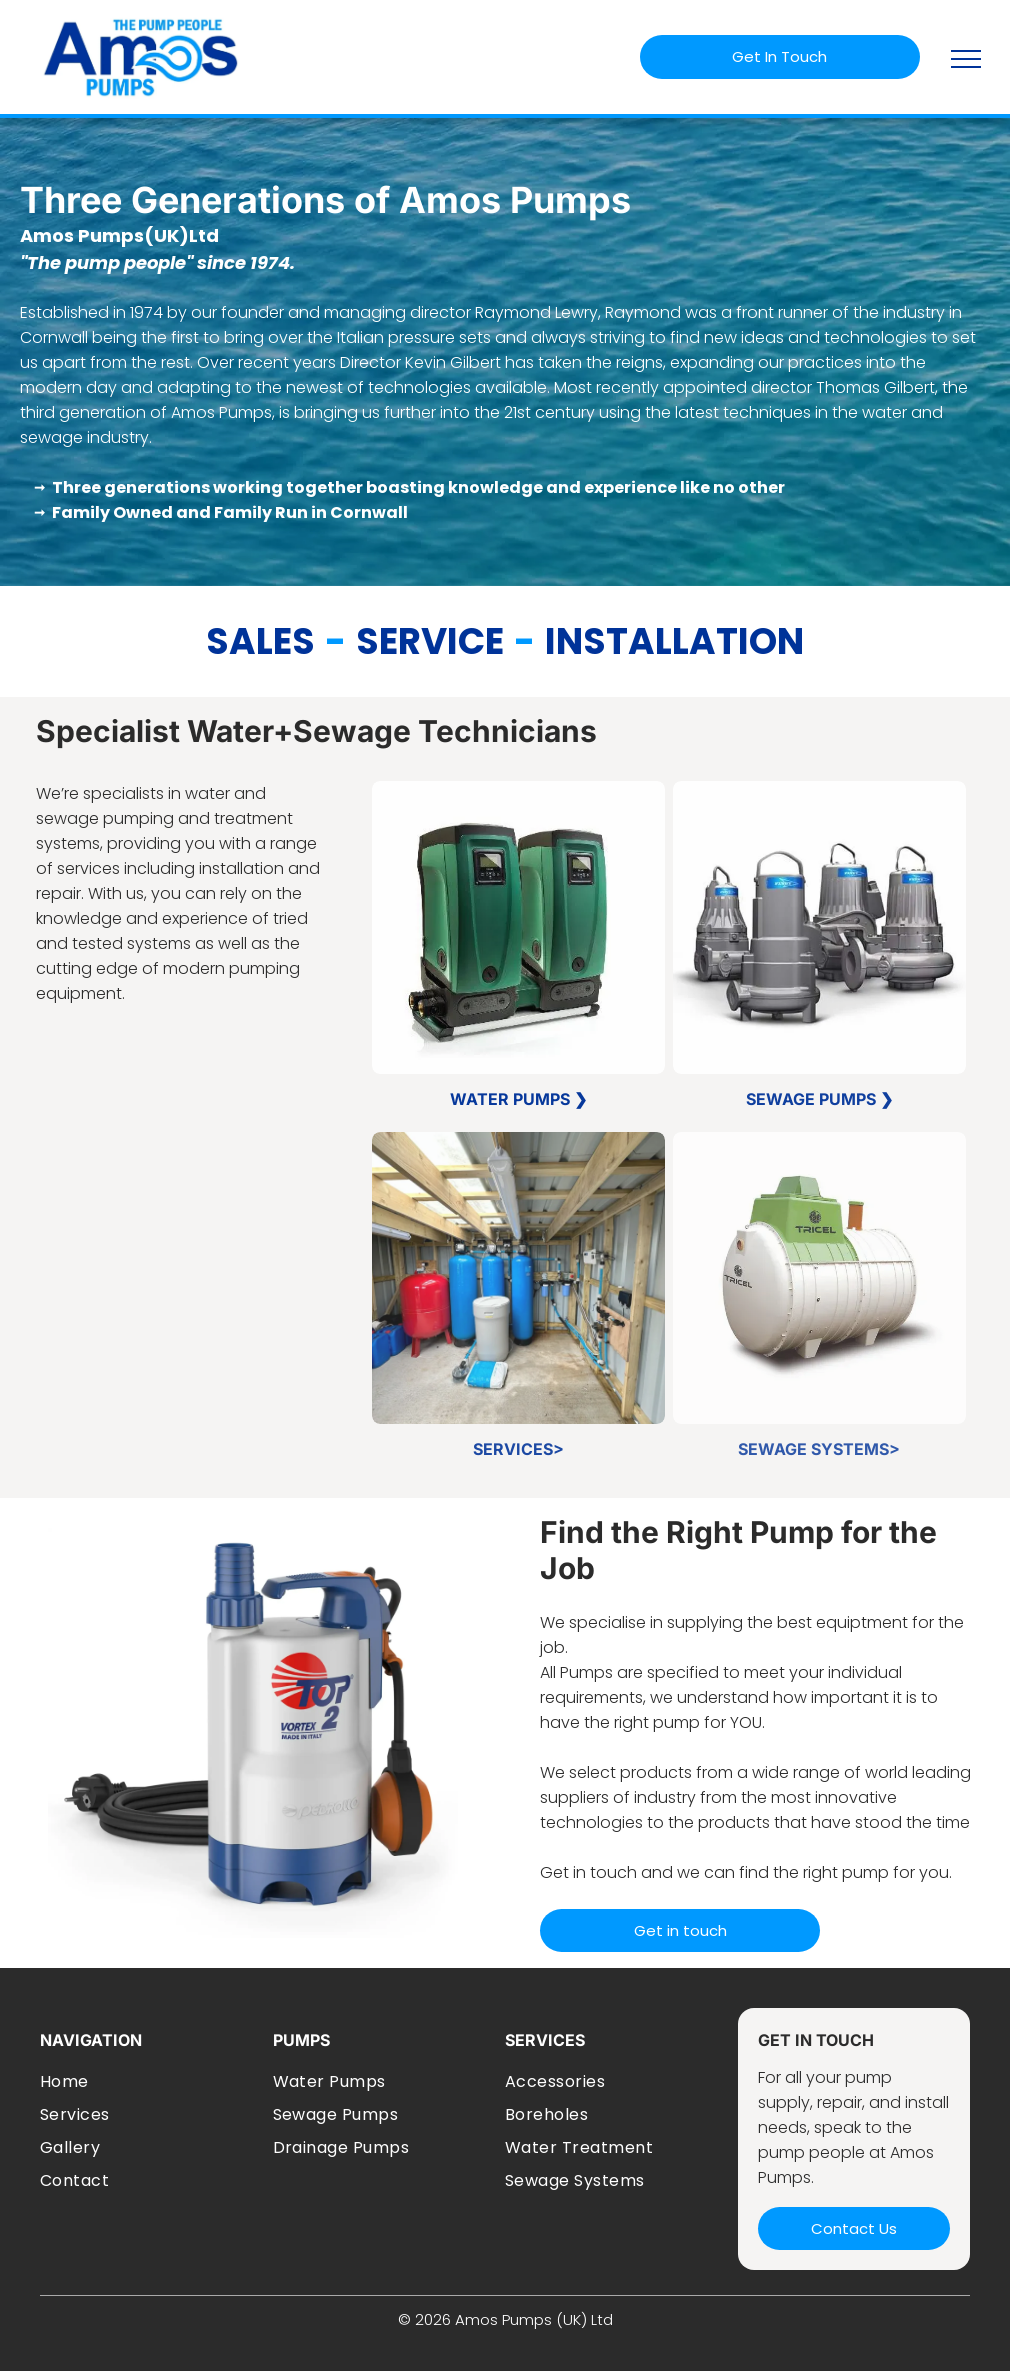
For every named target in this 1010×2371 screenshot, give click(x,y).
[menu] (966, 59)
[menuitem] (149, 2081)
